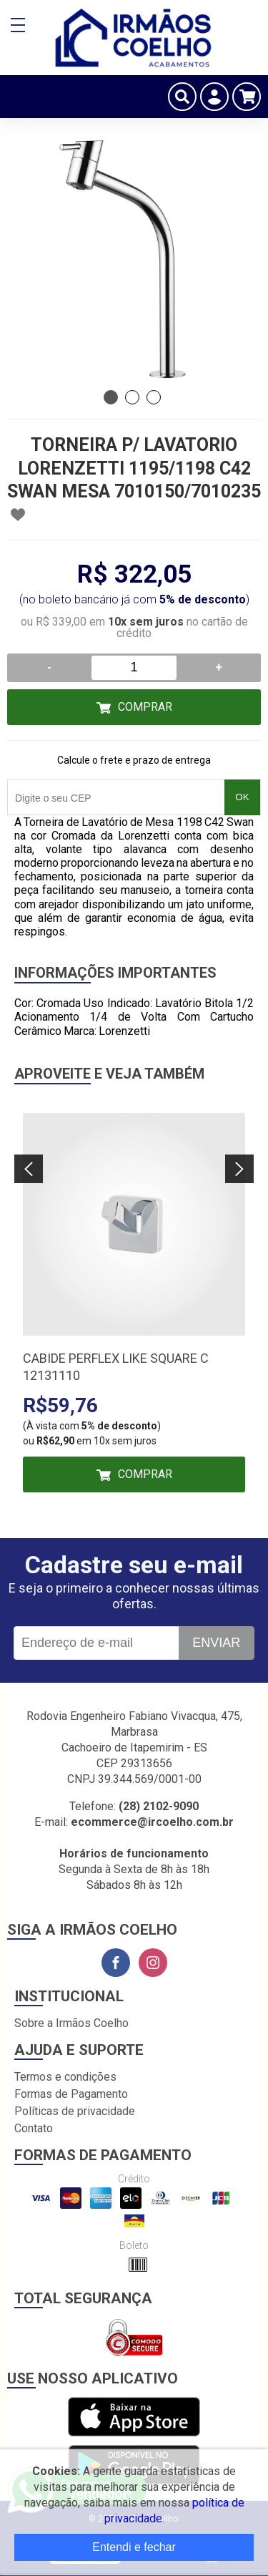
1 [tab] (111, 397)
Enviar (216, 1642)
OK (242, 797)
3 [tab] (154, 397)
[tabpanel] (134, 256)
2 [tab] (132, 397)
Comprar (145, 707)
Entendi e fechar (134, 2547)
